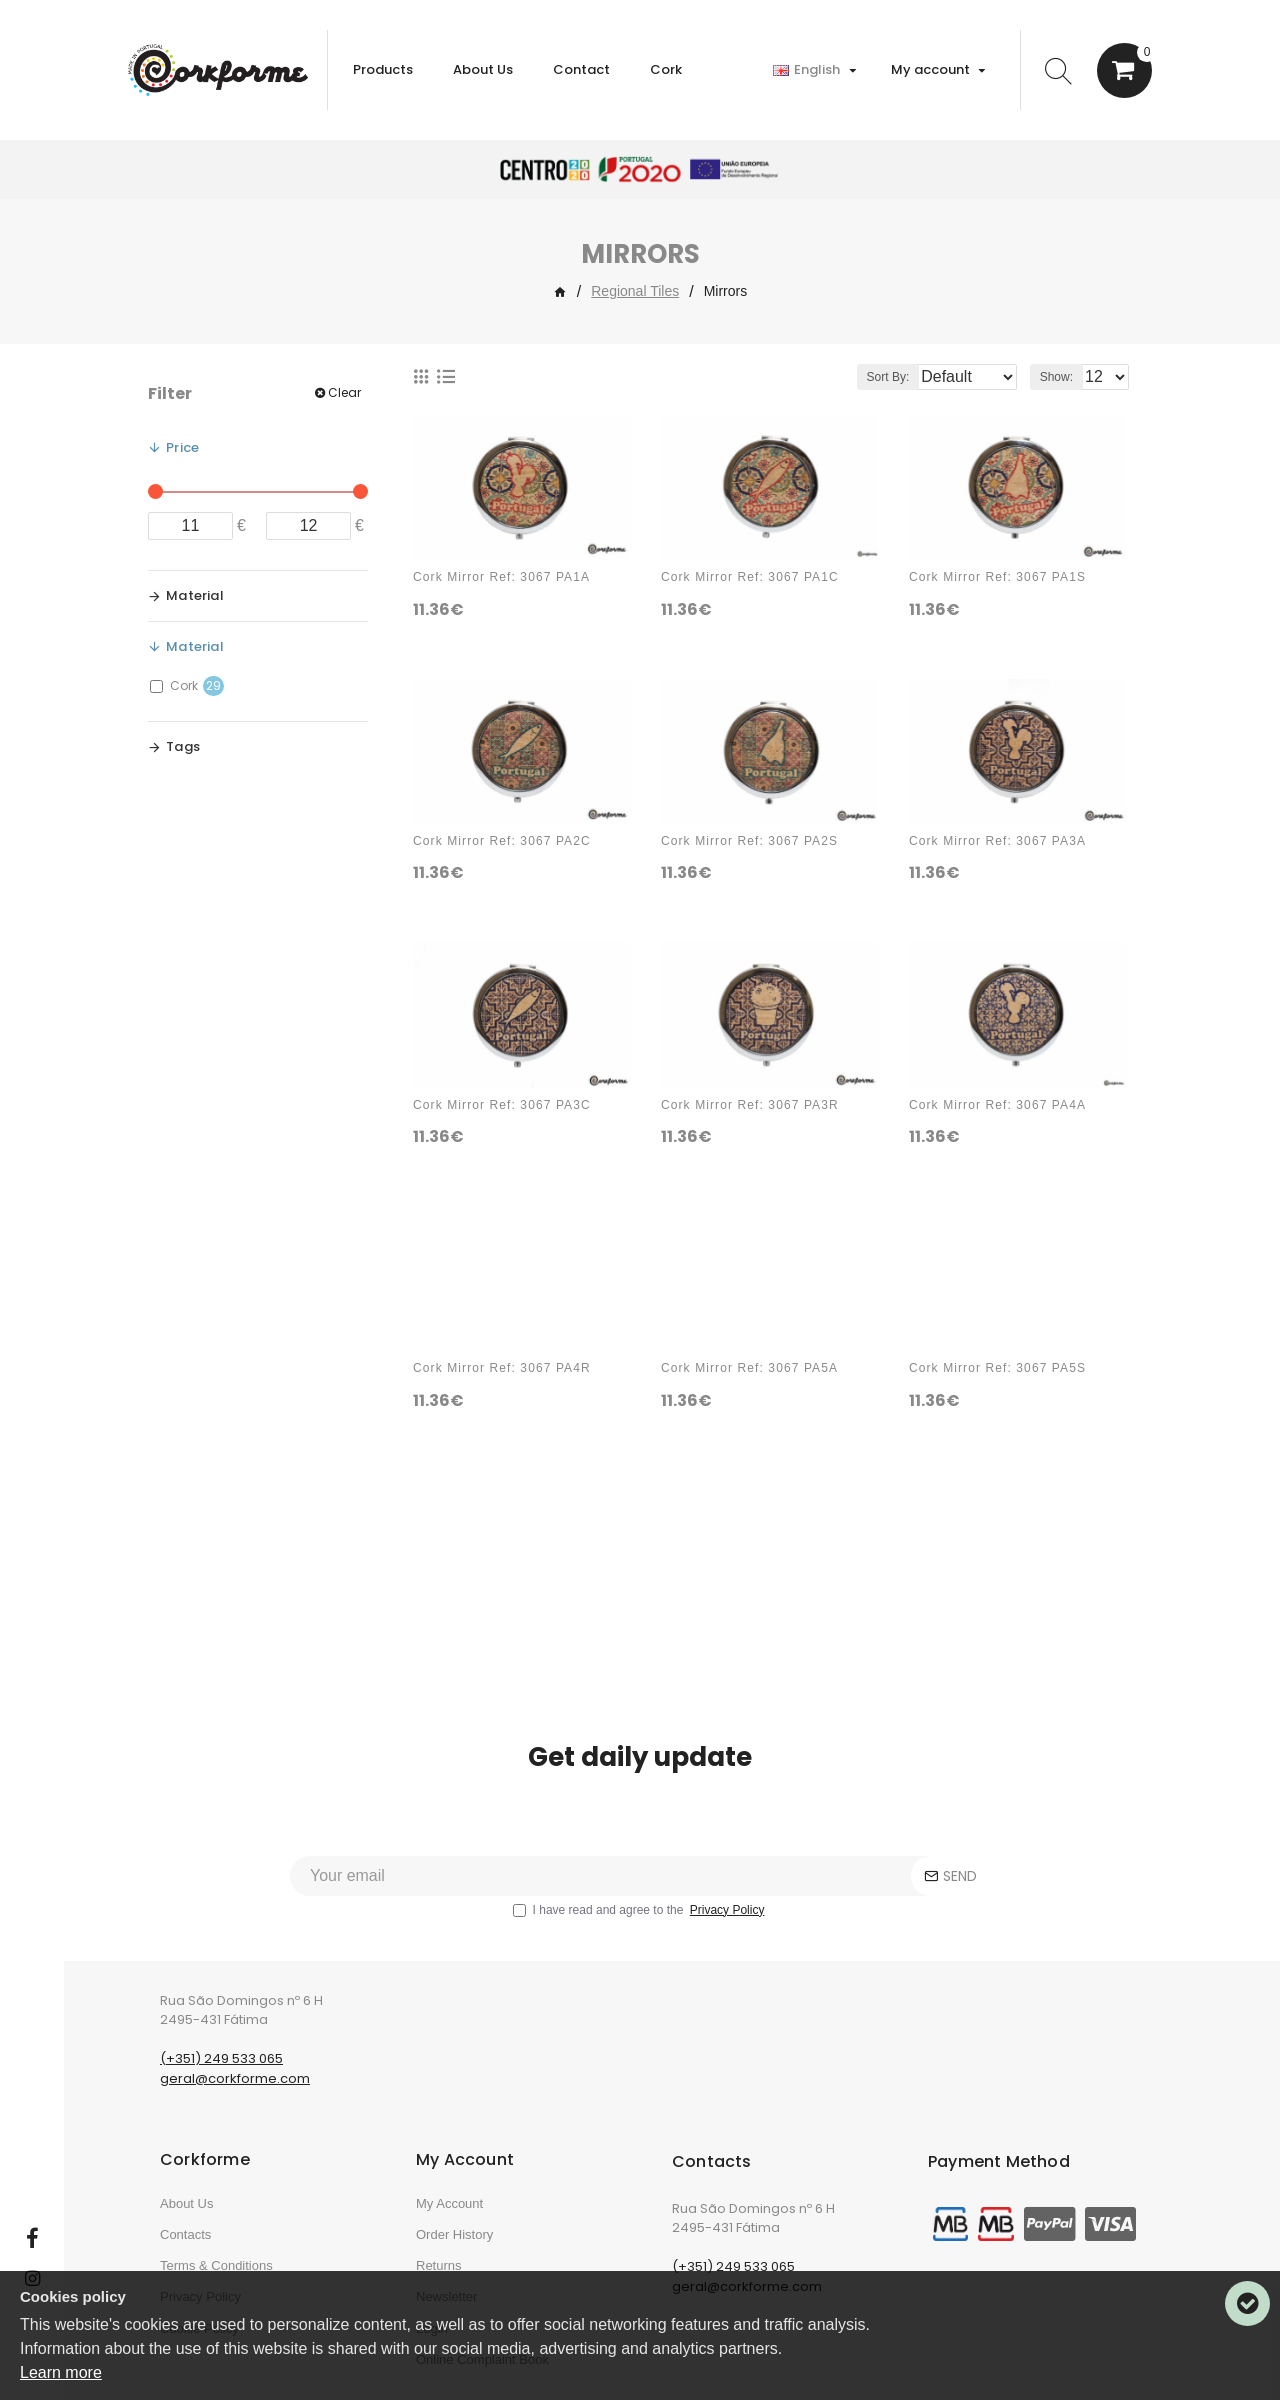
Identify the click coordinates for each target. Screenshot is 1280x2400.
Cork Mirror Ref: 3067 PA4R (502, 1368)
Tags (183, 746)
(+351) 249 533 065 (221, 2098)
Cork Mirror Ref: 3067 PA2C (502, 841)
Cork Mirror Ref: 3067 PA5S (997, 1368)
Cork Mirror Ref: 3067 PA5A (749, 1368)
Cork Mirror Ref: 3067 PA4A (997, 1105)
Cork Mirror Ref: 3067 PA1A (501, 577)
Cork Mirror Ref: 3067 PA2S (749, 841)
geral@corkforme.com (235, 2118)
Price (182, 447)
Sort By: (872, 377)
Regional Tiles (635, 291)
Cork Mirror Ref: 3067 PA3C (502, 1105)
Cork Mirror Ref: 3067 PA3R (750, 1105)
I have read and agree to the (640, 1950)
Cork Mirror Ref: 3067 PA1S (997, 577)
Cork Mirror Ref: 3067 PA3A (997, 841)
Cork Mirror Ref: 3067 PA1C (750, 577)
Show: (1062, 377)
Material (195, 595)
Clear (344, 392)
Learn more (61, 2372)
